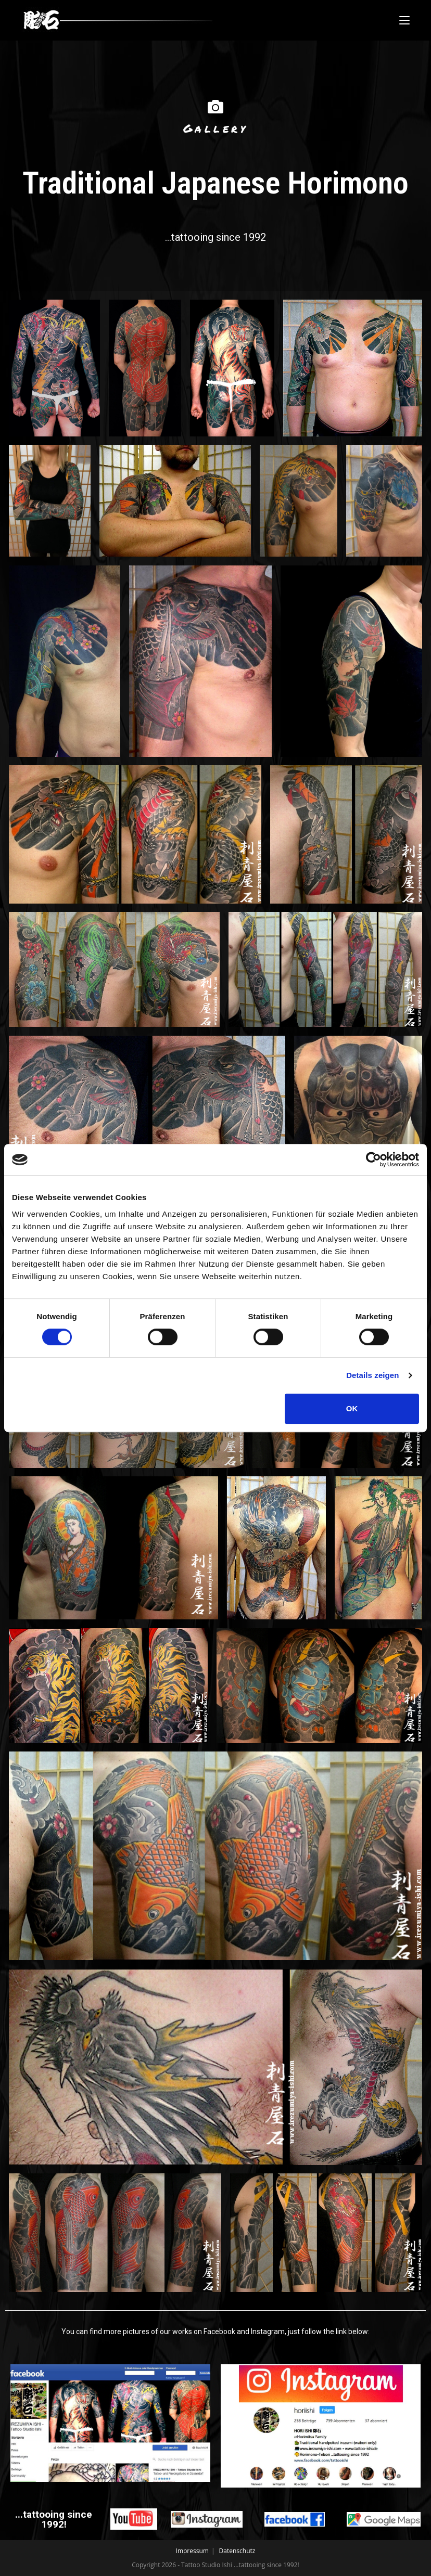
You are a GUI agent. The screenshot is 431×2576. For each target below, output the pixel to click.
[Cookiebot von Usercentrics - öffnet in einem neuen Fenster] (373, 1159)
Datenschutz (237, 2550)
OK (352, 1408)
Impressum (192, 2550)
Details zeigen (372, 1375)
